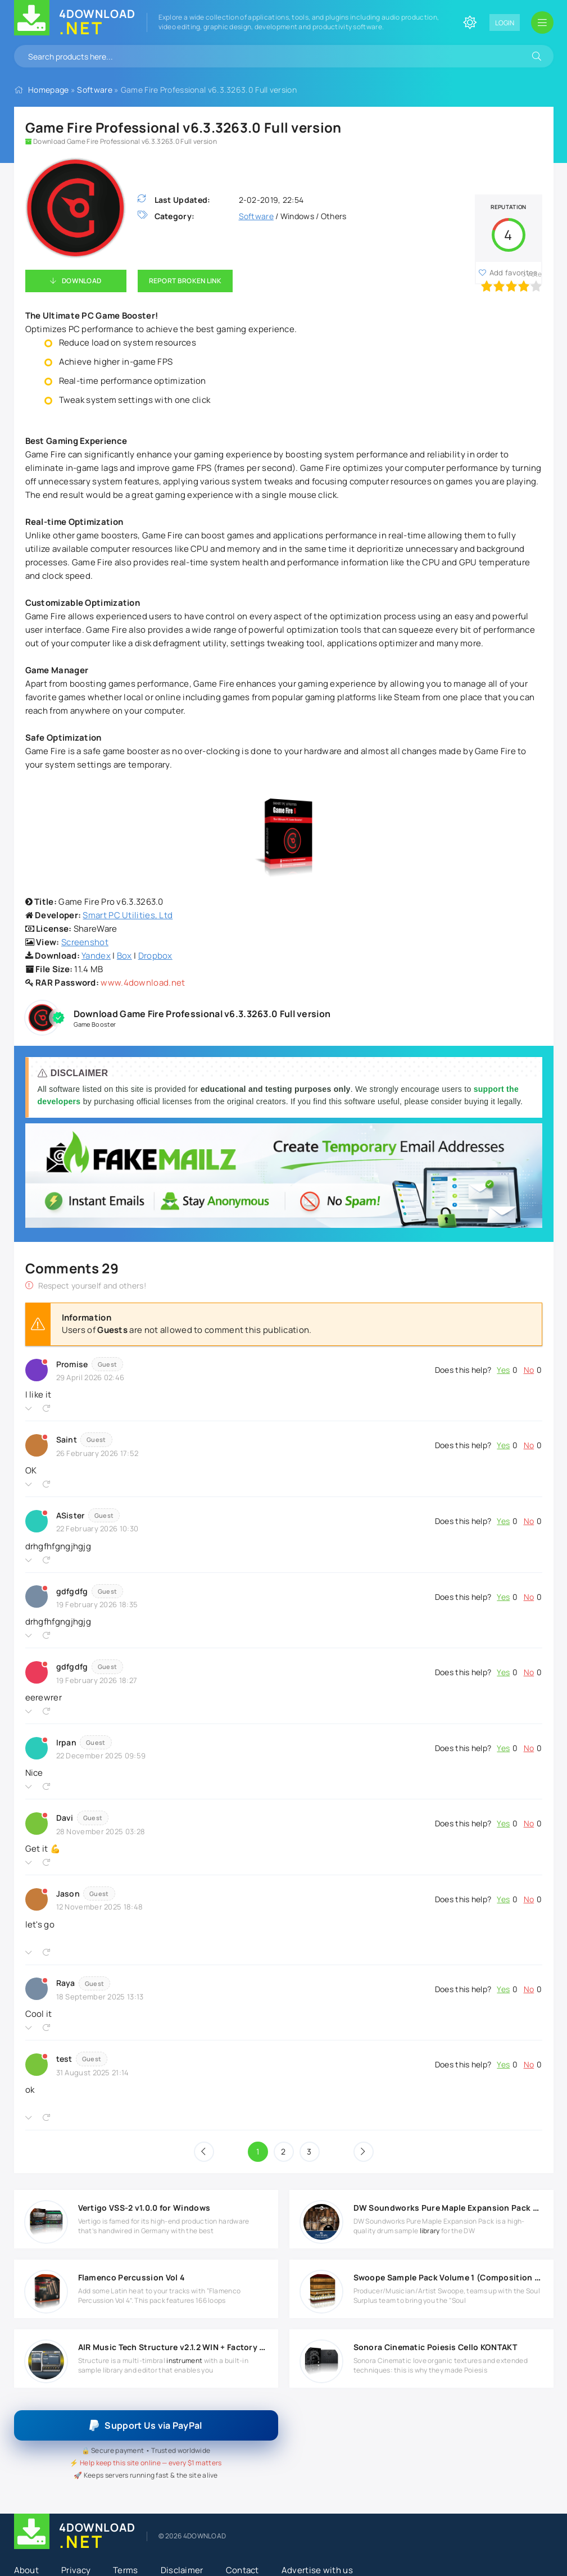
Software (94, 89)
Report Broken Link (185, 280)
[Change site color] (469, 22)
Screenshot (84, 942)
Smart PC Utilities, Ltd (128, 915)
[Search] (537, 56)
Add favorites (513, 272)
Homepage (48, 89)
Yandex (96, 956)
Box (124, 956)
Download (81, 280)
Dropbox (155, 956)
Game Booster (95, 1024)
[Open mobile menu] (542, 22)
